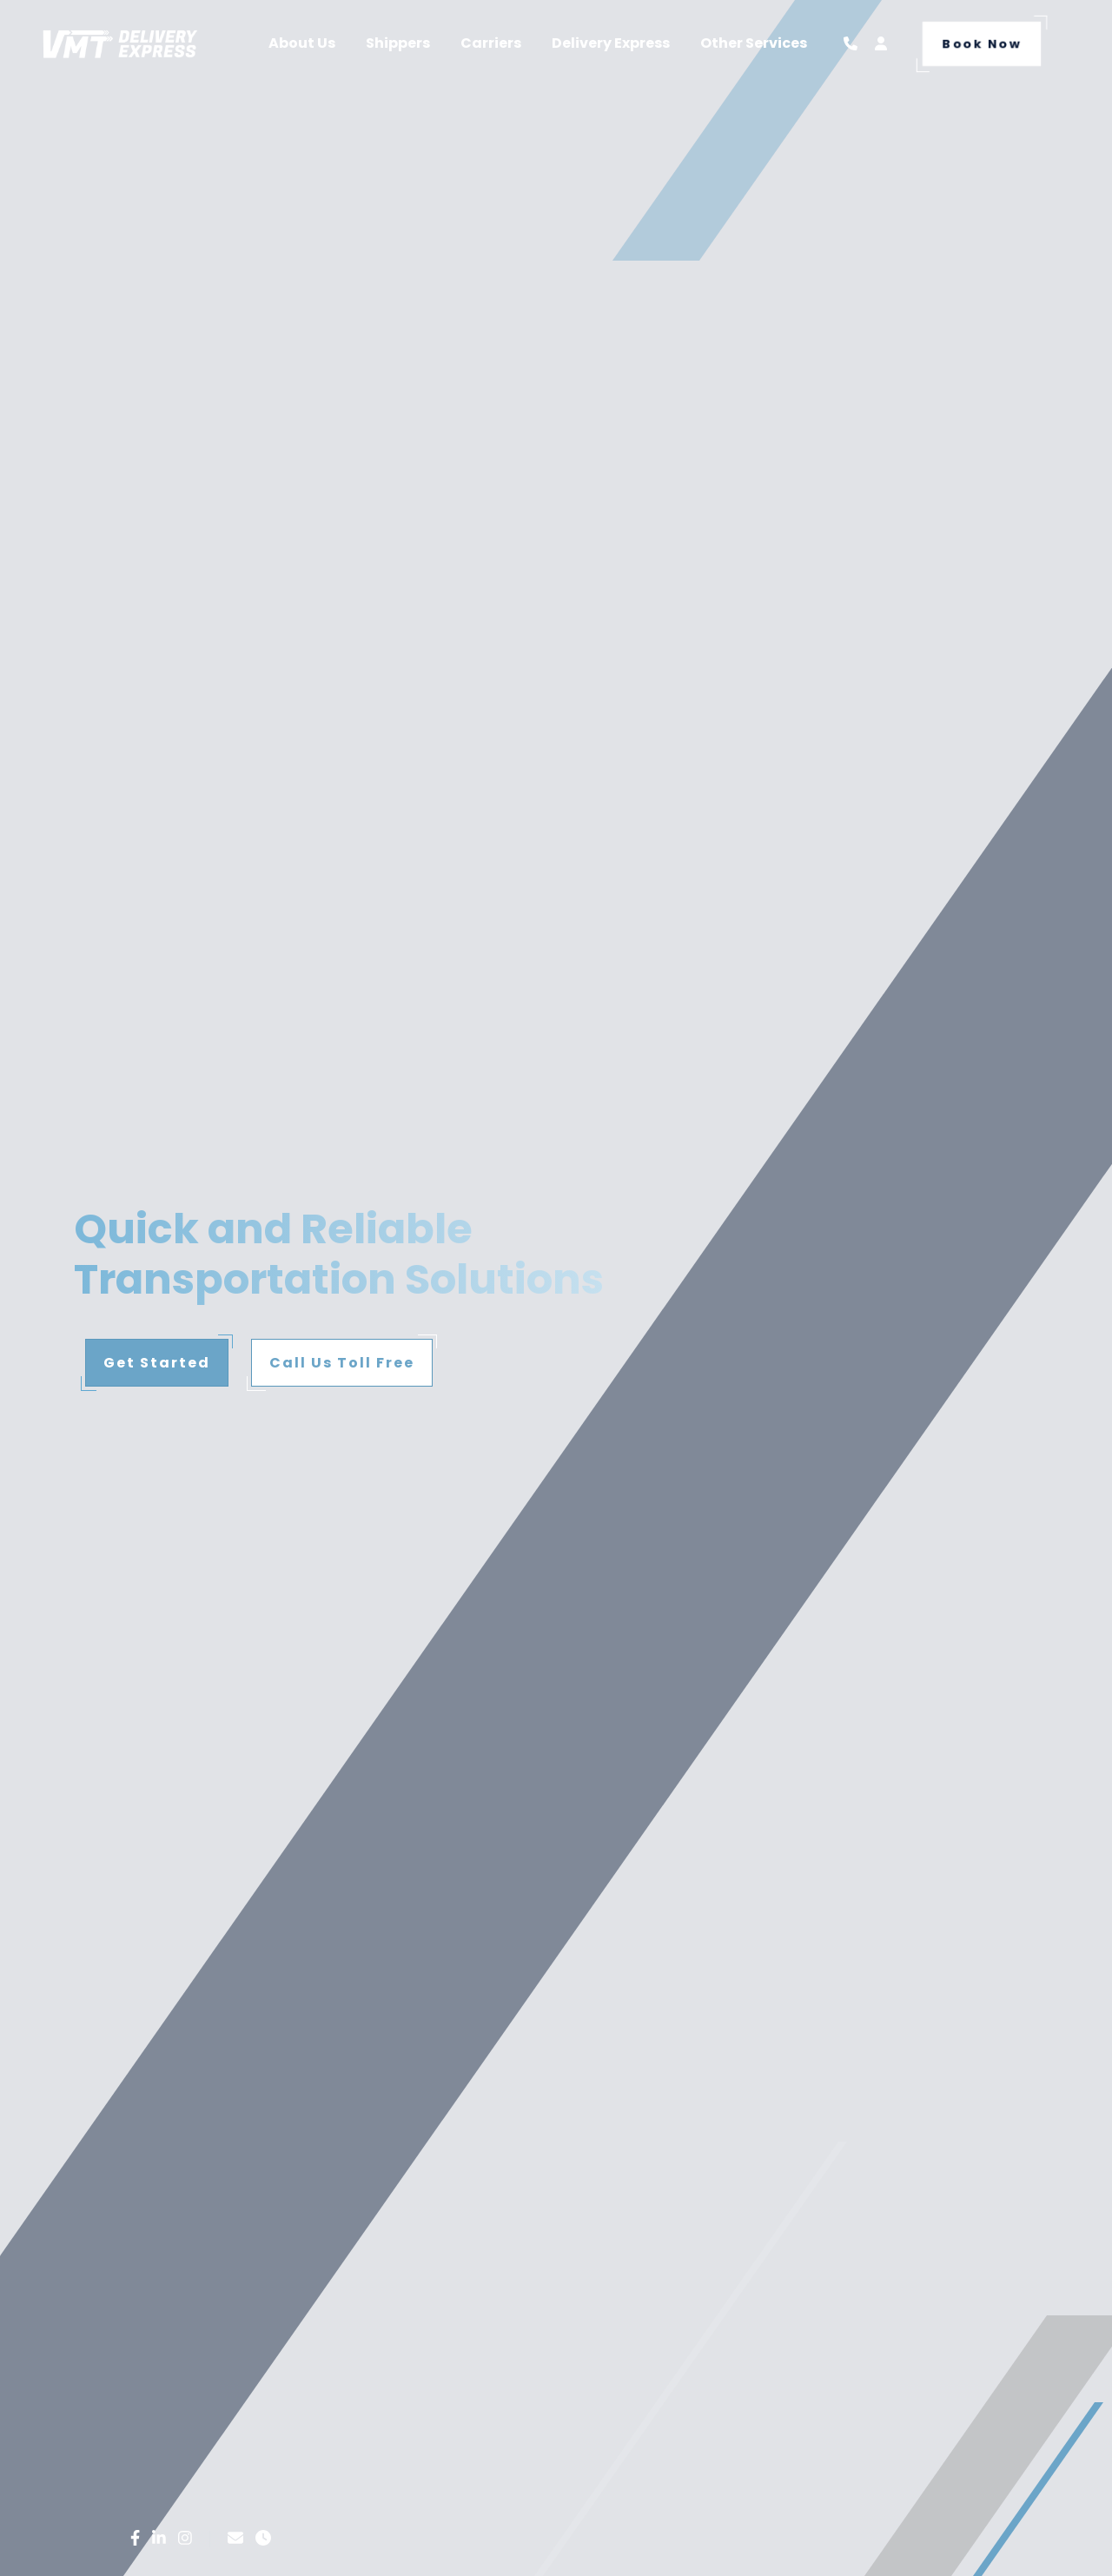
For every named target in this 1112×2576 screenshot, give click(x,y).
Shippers (398, 43)
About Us (301, 43)
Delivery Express (611, 43)
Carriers (490, 43)
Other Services (753, 43)
